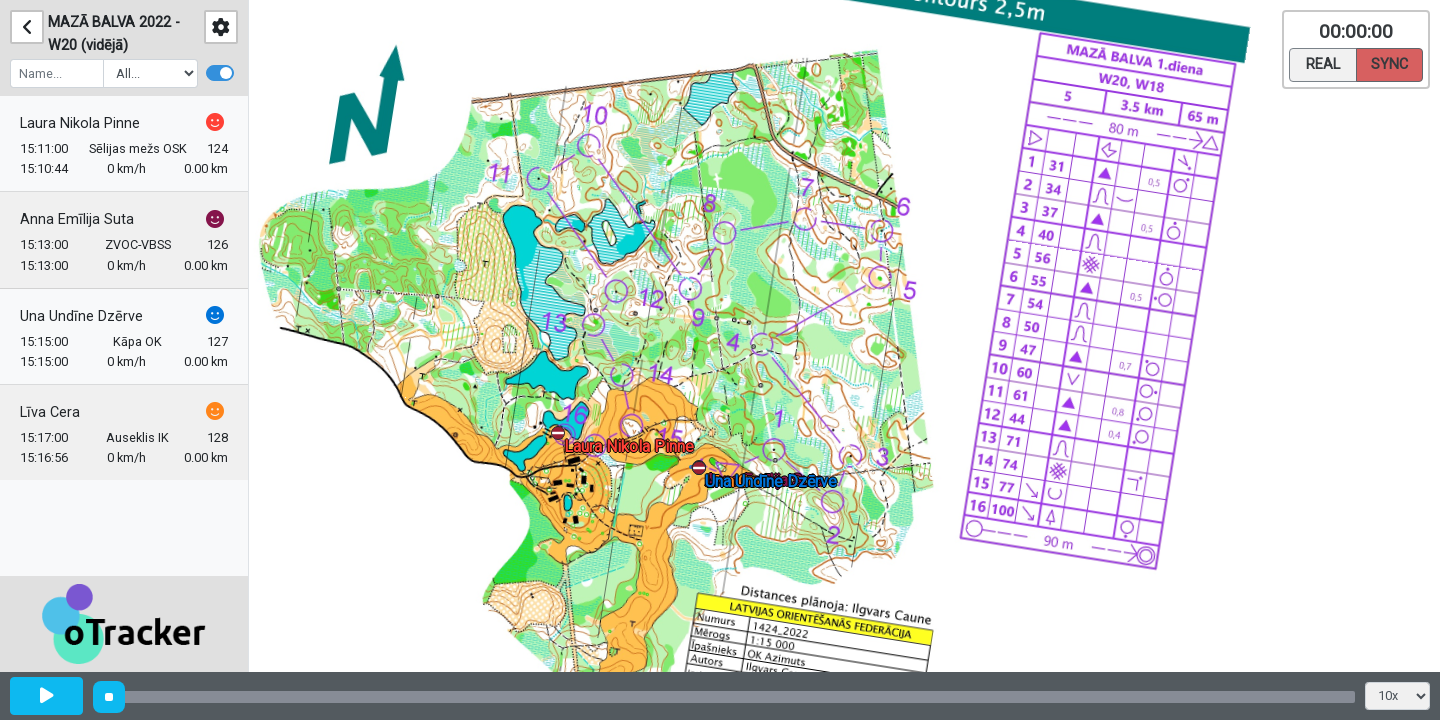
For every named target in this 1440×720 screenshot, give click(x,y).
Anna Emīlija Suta (77, 219)
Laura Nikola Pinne (80, 123)
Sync (1389, 63)
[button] (702, 471)
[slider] (109, 697)
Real (1323, 63)
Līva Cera (50, 412)
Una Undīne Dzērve (81, 316)
